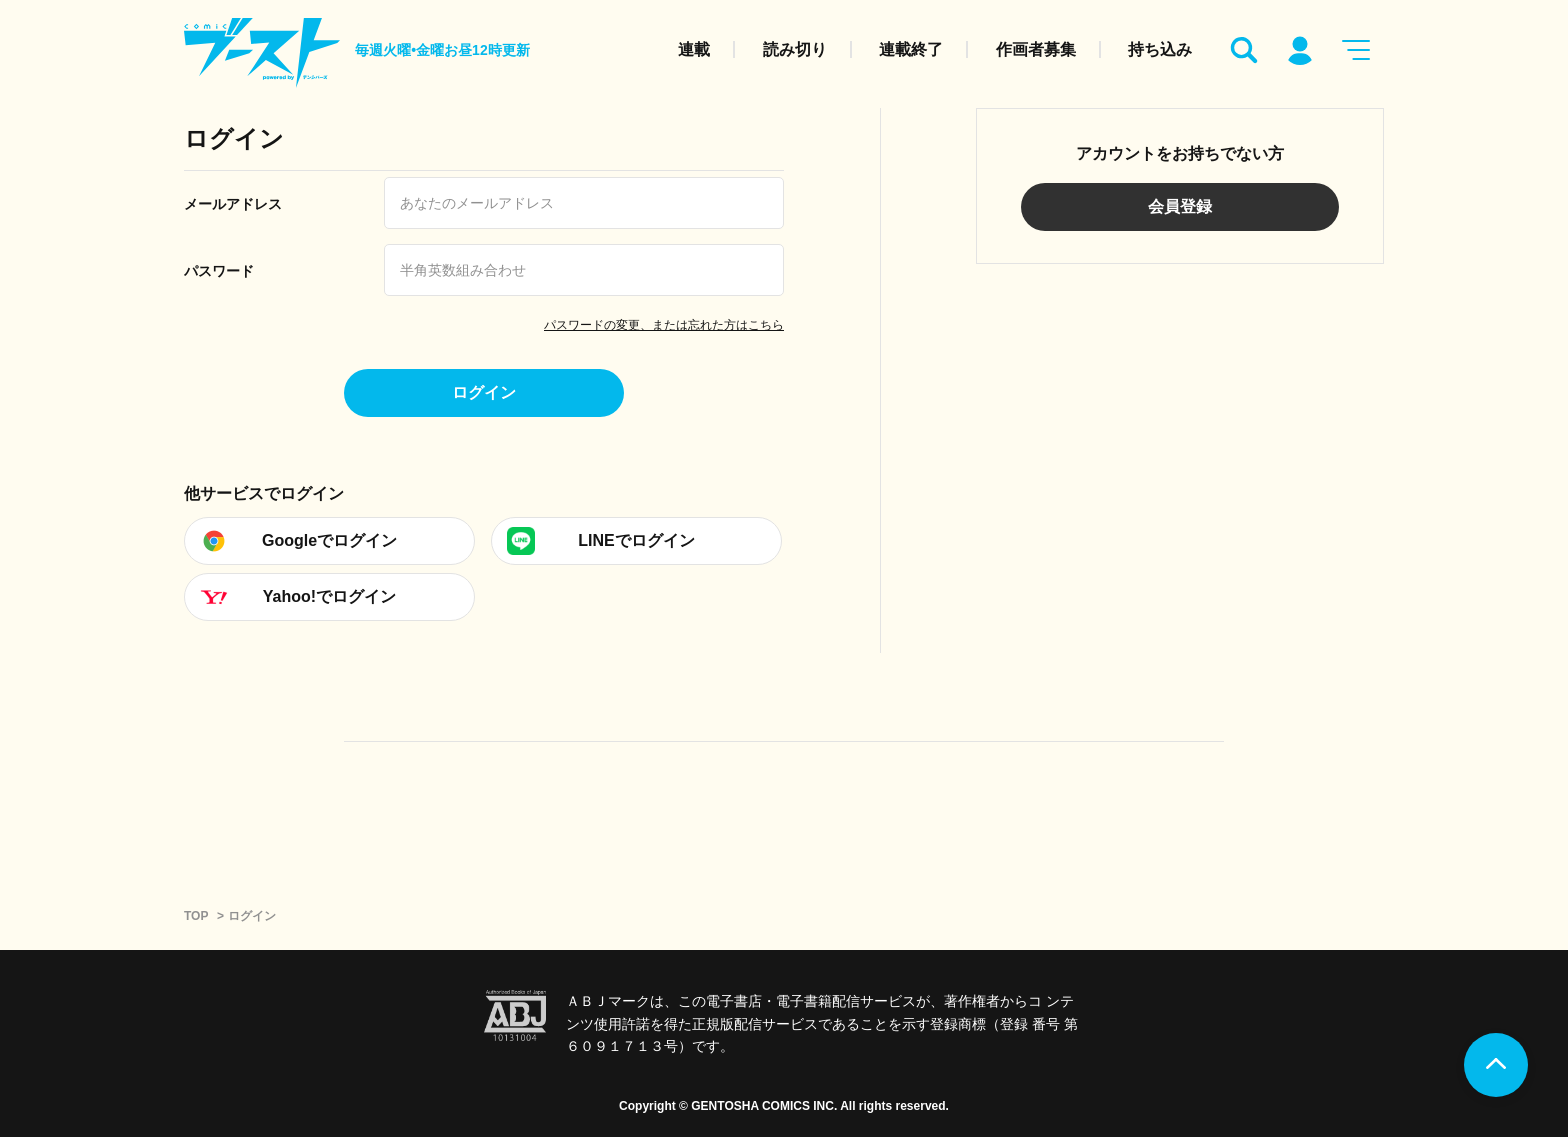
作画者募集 (1036, 49)
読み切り (795, 49)
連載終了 (911, 49)
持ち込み (1160, 49)
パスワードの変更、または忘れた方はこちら (664, 325)
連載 (694, 49)
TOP (196, 916)
